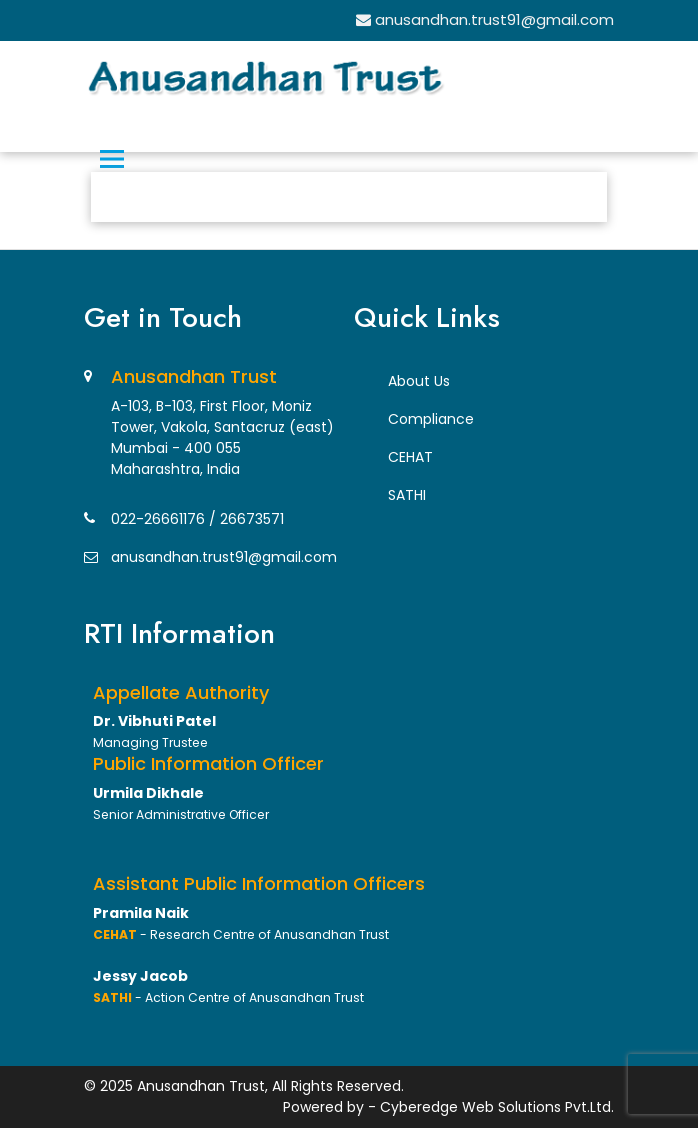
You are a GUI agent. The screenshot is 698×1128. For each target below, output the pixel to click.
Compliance (431, 419)
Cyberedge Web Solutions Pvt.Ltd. (497, 1107)
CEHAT (410, 457)
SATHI (407, 495)
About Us (419, 381)
